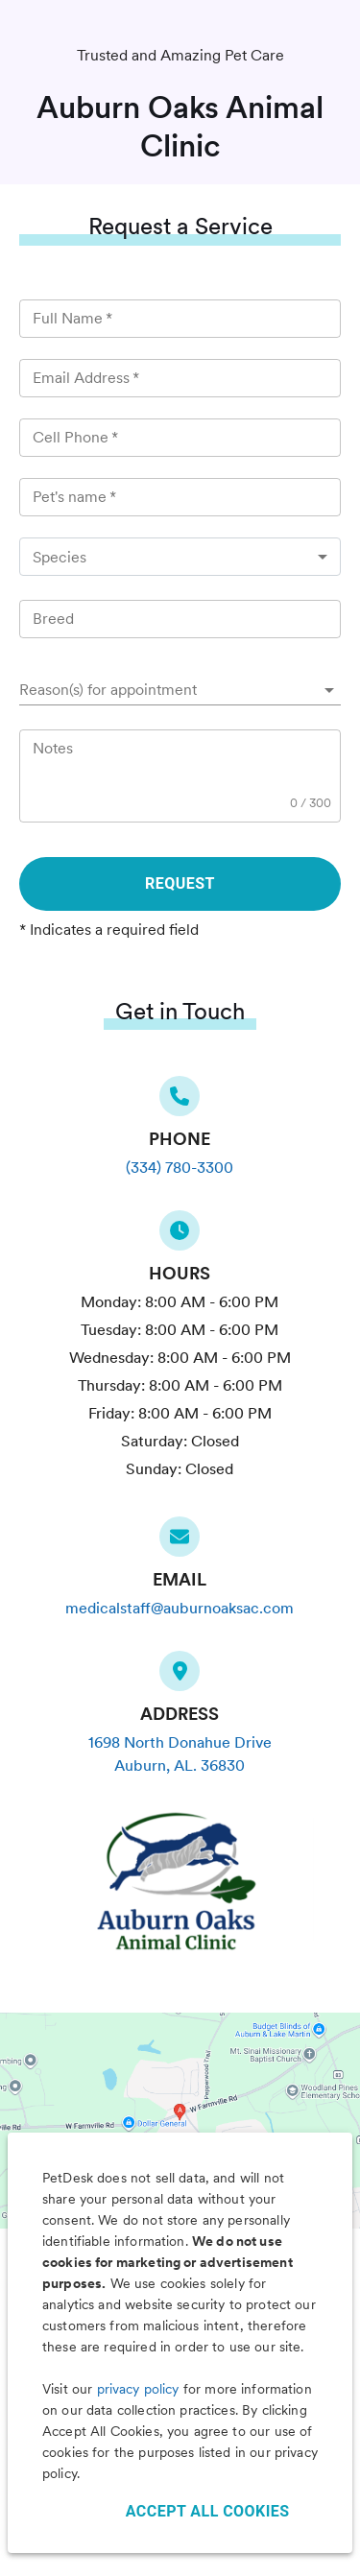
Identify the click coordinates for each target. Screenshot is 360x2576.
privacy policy (138, 2389)
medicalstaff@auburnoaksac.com (179, 1608)
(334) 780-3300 (179, 1167)
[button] (180, 690)
